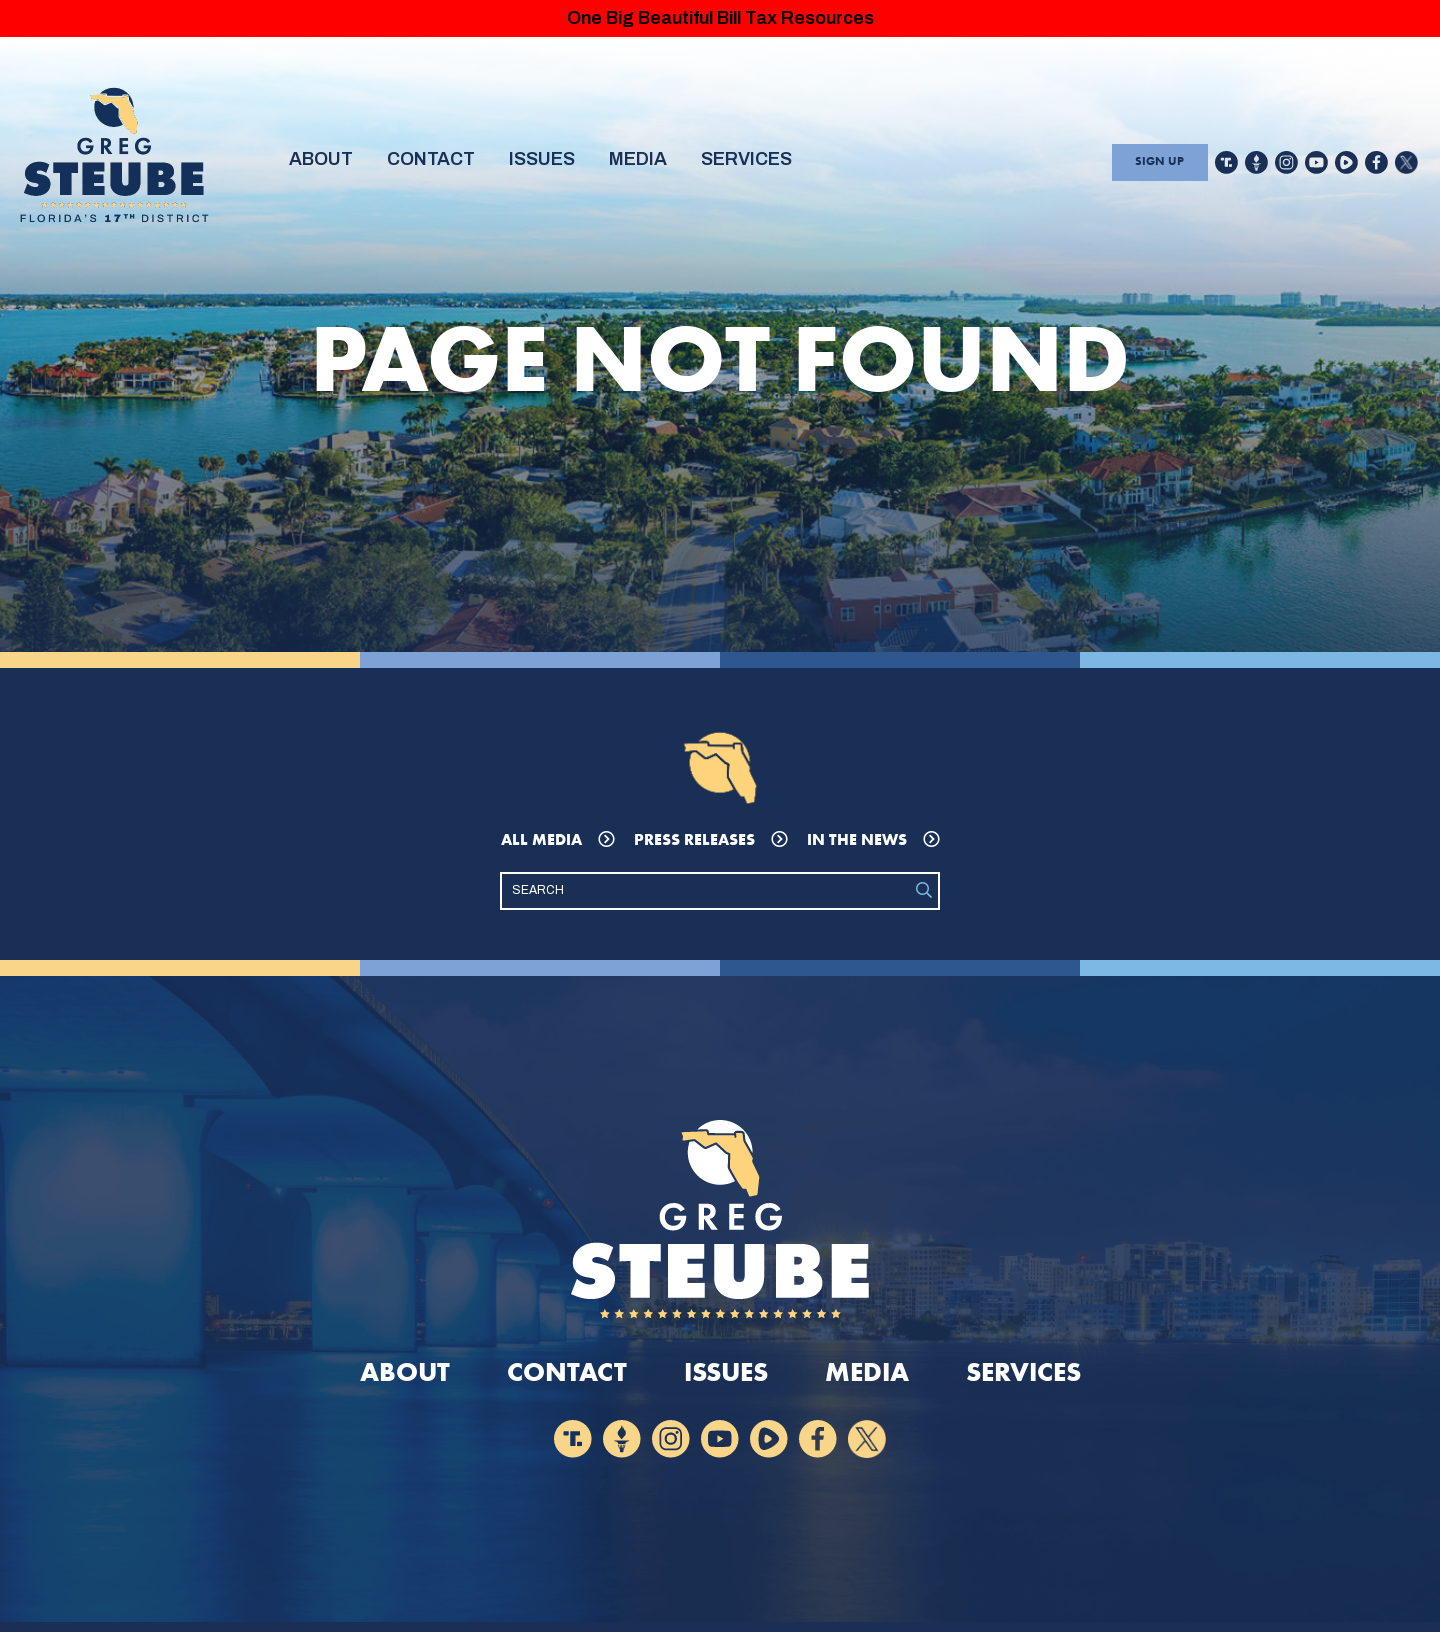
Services (784, 164)
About (324, 164)
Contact (442, 164)
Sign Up (1157, 164)
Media (665, 164)
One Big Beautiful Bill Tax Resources (720, 20)
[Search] (706, 896)
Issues (561, 164)
